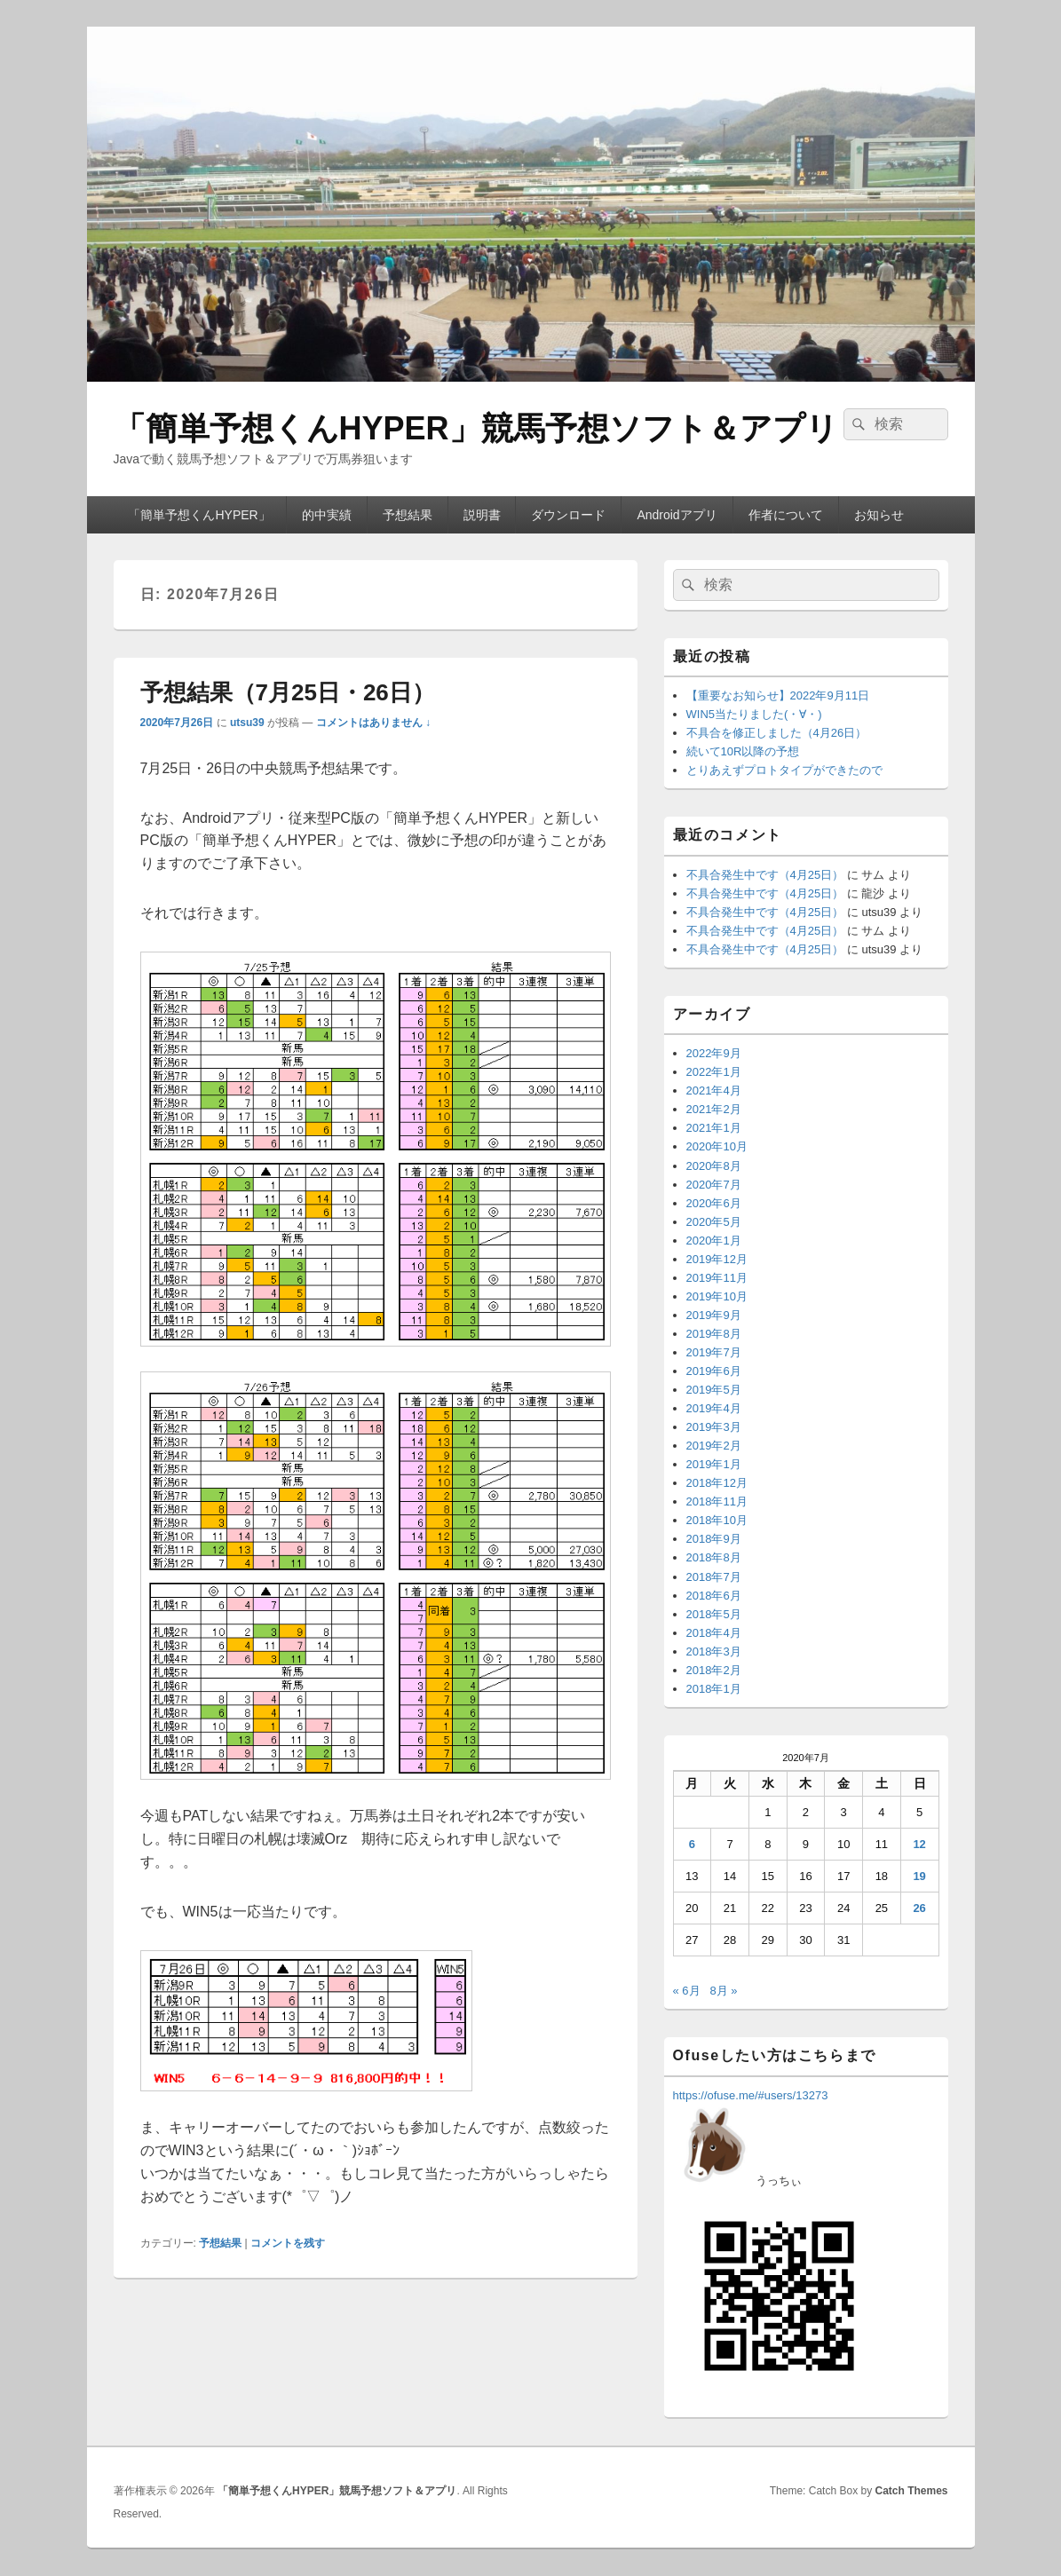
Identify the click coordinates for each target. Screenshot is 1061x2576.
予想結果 (407, 515)
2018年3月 (713, 1651)
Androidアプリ (677, 515)
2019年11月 (717, 1277)
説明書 (482, 515)
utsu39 (247, 722)
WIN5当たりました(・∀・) (754, 714)
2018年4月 (713, 1633)
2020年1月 (713, 1240)
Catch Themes (911, 2491)
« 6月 (687, 1990)
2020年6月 (713, 1203)
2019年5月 (713, 1389)
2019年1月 (713, 1464)
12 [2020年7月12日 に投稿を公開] (919, 1844)
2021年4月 (713, 1090)
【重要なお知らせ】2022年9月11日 (778, 695)
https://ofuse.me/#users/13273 (750, 2095)
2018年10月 (717, 1520)
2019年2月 (713, 1445)
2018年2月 (713, 1670)
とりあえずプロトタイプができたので (784, 770)
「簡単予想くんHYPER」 (199, 515)
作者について (785, 515)
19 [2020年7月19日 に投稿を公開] (919, 1876)
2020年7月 (713, 1184)
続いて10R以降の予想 (743, 751)
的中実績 (327, 515)
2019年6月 (713, 1371)
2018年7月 (713, 1577)
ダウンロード (568, 515)
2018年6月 (713, 1595)
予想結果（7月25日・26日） (287, 692)
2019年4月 (713, 1408)
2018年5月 (713, 1614)
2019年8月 (713, 1333)
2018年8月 (713, 1557)
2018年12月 (717, 1482)
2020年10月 (717, 1146)
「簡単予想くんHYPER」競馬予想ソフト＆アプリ (476, 428)
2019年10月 (717, 1296)
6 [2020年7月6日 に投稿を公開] (692, 1844)
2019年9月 (713, 1315)
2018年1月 (713, 1688)
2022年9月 (713, 1053)
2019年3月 (713, 1427)
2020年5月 (713, 1222)
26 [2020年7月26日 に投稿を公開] (919, 1908)
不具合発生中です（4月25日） (765, 874)
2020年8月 (713, 1166)
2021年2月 (713, 1109)
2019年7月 (713, 1352)
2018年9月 (713, 1538)
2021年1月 (713, 1127)
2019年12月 (717, 1259)
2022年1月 (713, 1072)
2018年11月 (717, 1501)
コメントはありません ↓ (373, 722)
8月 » (723, 1990)
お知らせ (879, 515)
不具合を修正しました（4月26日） (776, 732)
